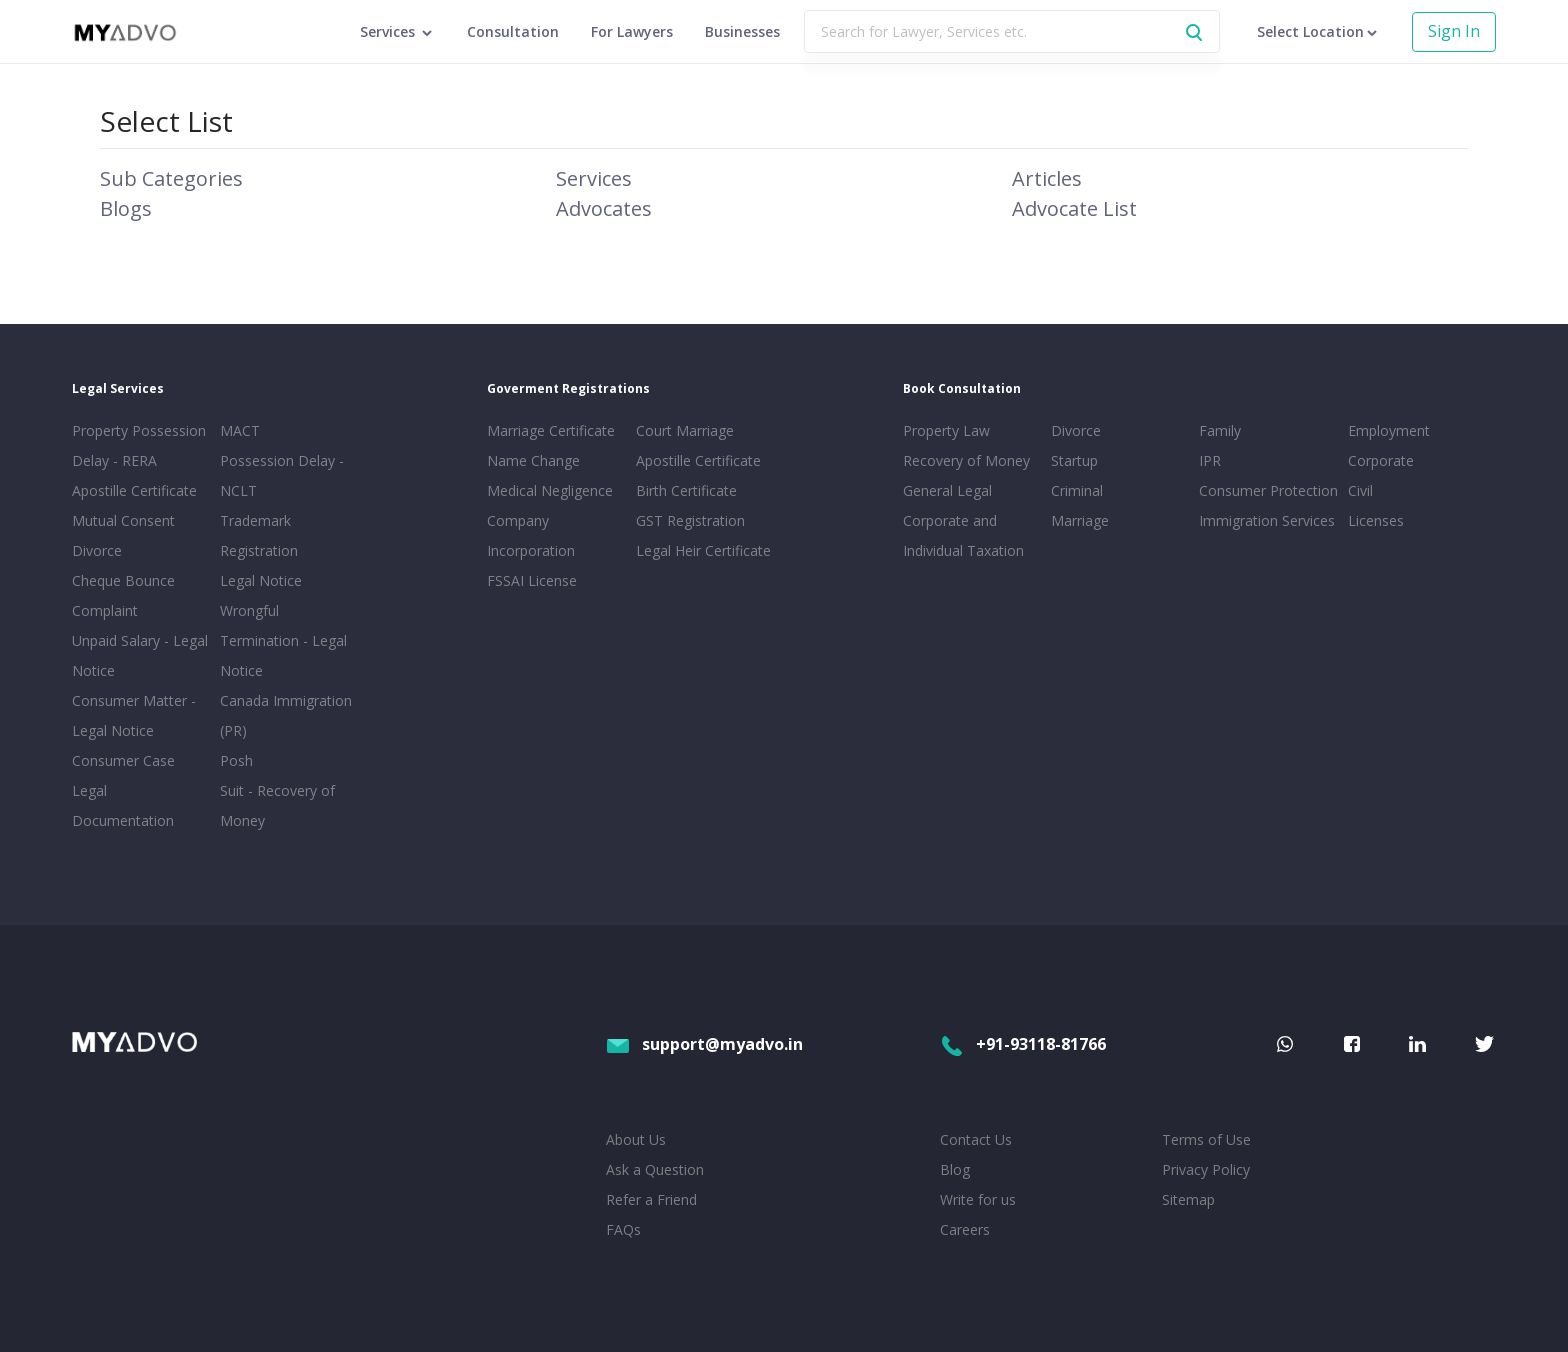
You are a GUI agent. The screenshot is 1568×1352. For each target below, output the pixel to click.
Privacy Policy (1206, 1169)
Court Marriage (685, 430)
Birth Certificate (686, 490)
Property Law (946, 430)
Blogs (126, 208)
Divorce (1076, 430)
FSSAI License (532, 580)
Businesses (742, 31)
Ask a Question (655, 1169)
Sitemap (1188, 1199)
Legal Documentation (123, 805)
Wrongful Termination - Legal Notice (283, 640)
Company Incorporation (531, 535)
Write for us (978, 1199)
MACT (240, 430)
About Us (636, 1139)
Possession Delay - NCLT (282, 475)
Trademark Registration (259, 535)
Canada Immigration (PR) (286, 715)
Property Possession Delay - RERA (139, 445)
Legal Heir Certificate (703, 550)
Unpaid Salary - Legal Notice (140, 655)
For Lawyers (632, 31)
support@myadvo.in (704, 1044)
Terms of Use (1206, 1139)
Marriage (1080, 520)
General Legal (947, 490)
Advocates (604, 208)
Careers (965, 1229)
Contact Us (976, 1139)
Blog (955, 1169)
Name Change (533, 460)
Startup (1074, 460)
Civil (1360, 490)
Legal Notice (261, 580)
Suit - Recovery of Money (277, 805)
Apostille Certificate (134, 490)
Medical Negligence (550, 490)
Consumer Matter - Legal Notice (134, 715)
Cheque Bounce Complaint (123, 595)
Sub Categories (171, 178)
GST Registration (690, 520)
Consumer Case (123, 760)
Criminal (1077, 490)
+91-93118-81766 (1023, 1044)
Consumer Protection (1268, 490)
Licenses (1376, 520)
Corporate (1381, 460)
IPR (1210, 460)
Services (594, 178)
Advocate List (1074, 208)
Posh (236, 760)
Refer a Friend (651, 1199)
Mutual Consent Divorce (123, 535)
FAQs (623, 1229)
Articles (1047, 178)
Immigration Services (1267, 520)
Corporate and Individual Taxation (963, 535)
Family (1220, 430)
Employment (1389, 430)
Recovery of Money (966, 460)
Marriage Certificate (551, 430)
